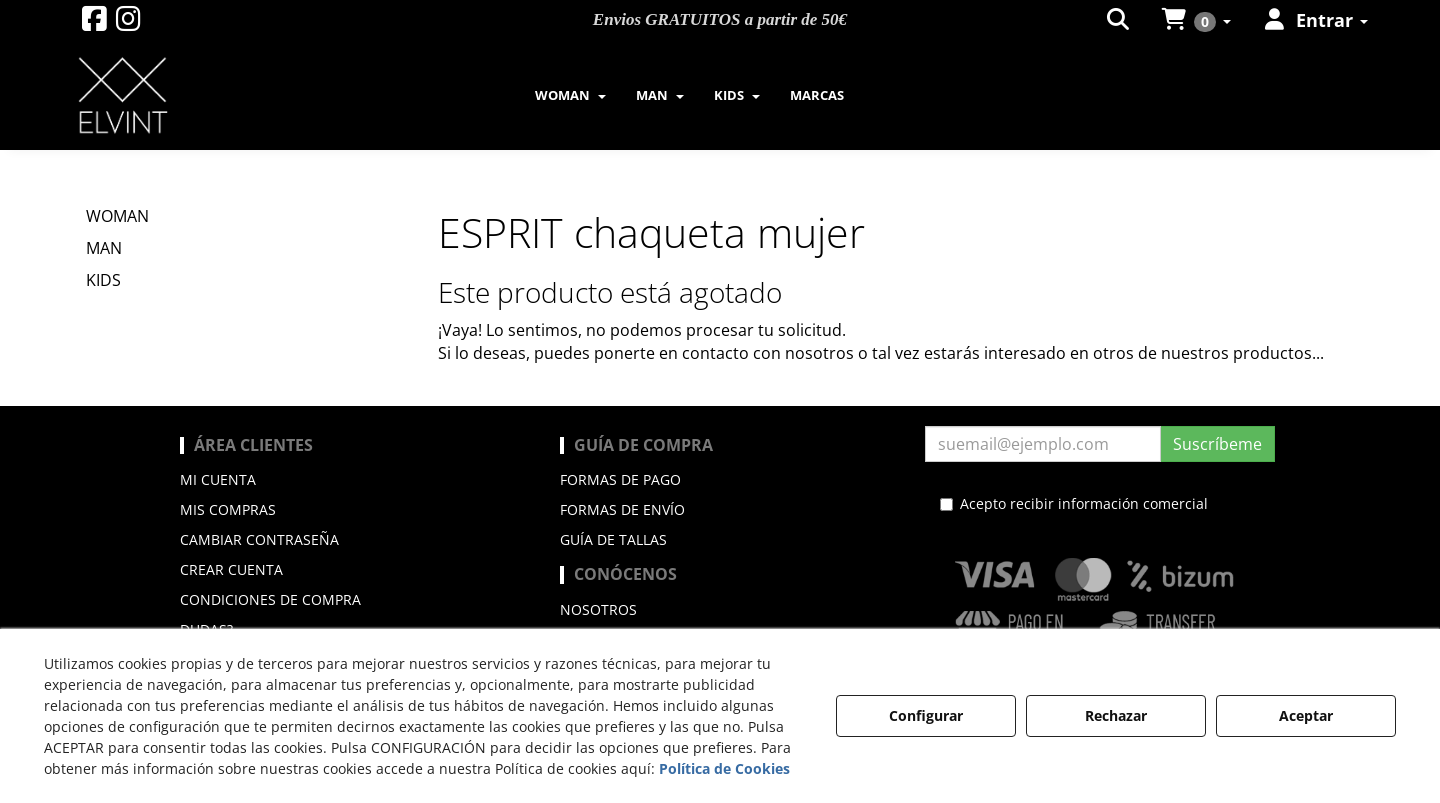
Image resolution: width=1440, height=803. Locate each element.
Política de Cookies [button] (724, 768)
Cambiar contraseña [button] (259, 539)
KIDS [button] (103, 280)
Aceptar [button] (1306, 715)
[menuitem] (570, 95)
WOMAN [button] (117, 216)
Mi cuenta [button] (218, 479)
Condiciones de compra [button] (270, 599)
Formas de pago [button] (620, 479)
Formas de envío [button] (622, 509)
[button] (94, 23)
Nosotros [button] (598, 609)
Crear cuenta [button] (231, 569)
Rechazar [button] (1116, 715)
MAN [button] (104, 248)
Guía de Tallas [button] (613, 539)
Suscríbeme (1217, 444)
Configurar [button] (926, 715)
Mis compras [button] (228, 509)
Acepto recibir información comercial (1074, 503)
